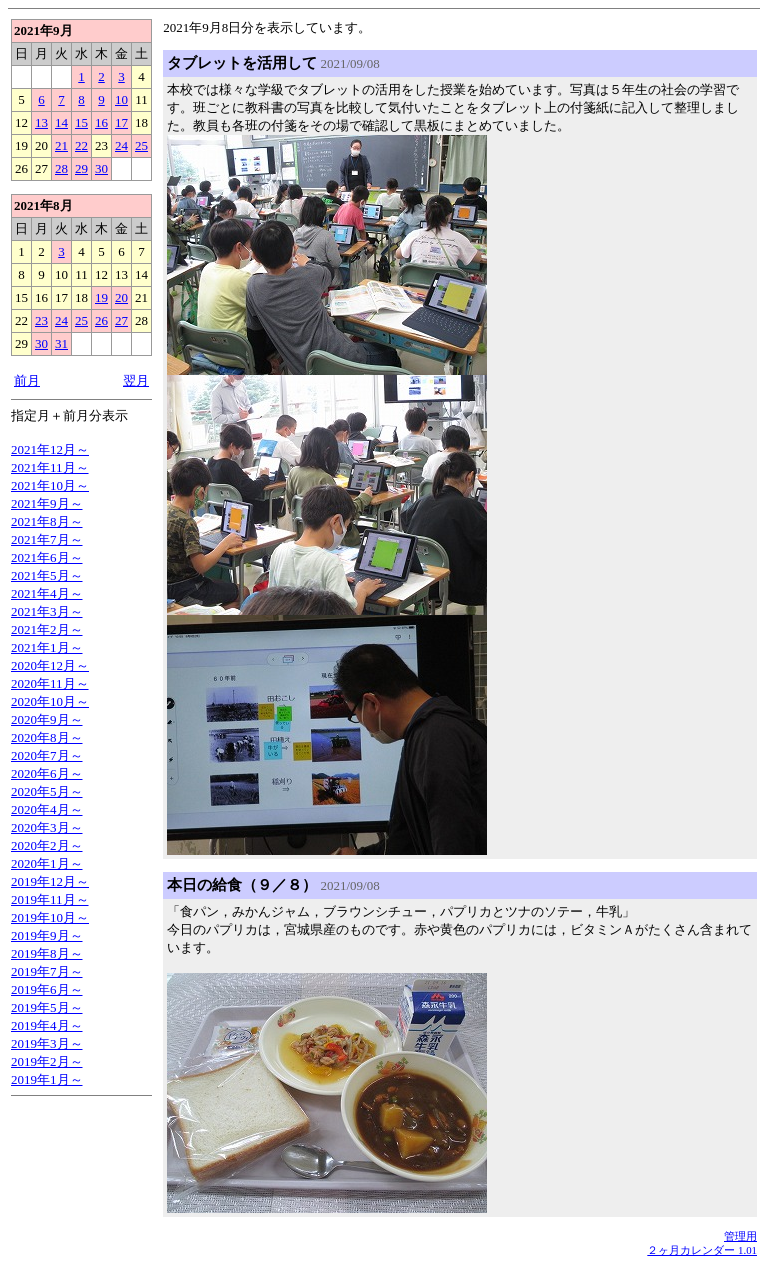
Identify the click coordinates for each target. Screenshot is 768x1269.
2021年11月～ (50, 467)
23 (41, 320)
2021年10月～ (50, 485)
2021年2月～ (47, 629)
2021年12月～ (50, 449)
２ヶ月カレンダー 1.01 (702, 1250)
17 (121, 122)
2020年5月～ (47, 791)
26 (101, 320)
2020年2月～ (47, 845)
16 (101, 122)
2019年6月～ (47, 989)
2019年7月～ (47, 971)
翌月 (136, 380)
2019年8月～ (47, 953)
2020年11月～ (50, 683)
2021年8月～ (47, 521)
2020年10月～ (50, 701)
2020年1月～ (47, 863)
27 (121, 320)
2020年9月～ (47, 719)
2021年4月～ (47, 593)
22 (81, 145)
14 (61, 122)
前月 (27, 380)
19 (101, 297)
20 (121, 297)
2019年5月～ (47, 1007)
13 (41, 122)
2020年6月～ (47, 773)
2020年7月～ (47, 755)
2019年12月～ (50, 881)
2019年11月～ (50, 899)
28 (61, 168)
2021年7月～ (47, 539)
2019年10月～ (50, 917)
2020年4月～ (47, 809)
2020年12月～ (50, 665)
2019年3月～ (47, 1043)
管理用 (740, 1236)
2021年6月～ (47, 557)
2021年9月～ (47, 503)
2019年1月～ (47, 1079)
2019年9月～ (47, 935)
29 (81, 168)
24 (121, 145)
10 (121, 99)
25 (141, 145)
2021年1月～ (47, 647)
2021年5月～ (47, 575)
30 (101, 168)
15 (81, 122)
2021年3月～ (47, 611)
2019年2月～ (47, 1061)
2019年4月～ (47, 1025)
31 (61, 343)
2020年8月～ (47, 737)
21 (61, 145)
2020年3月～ (47, 827)
